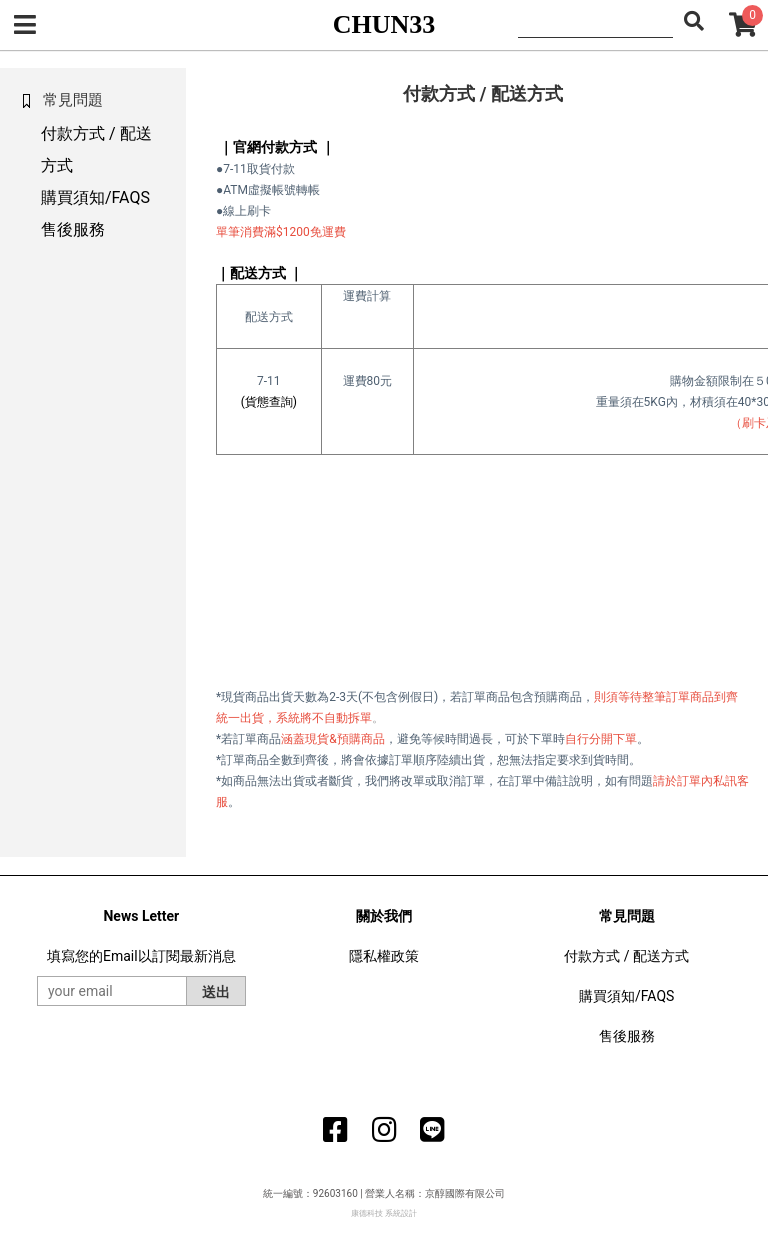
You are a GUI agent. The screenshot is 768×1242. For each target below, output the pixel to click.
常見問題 (627, 916)
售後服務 (73, 229)
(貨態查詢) (269, 402)
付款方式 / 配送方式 (626, 956)
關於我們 (384, 916)
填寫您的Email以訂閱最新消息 (141, 956)
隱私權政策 (384, 956)
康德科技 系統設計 (384, 1213)
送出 (216, 992)
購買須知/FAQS (95, 197)
